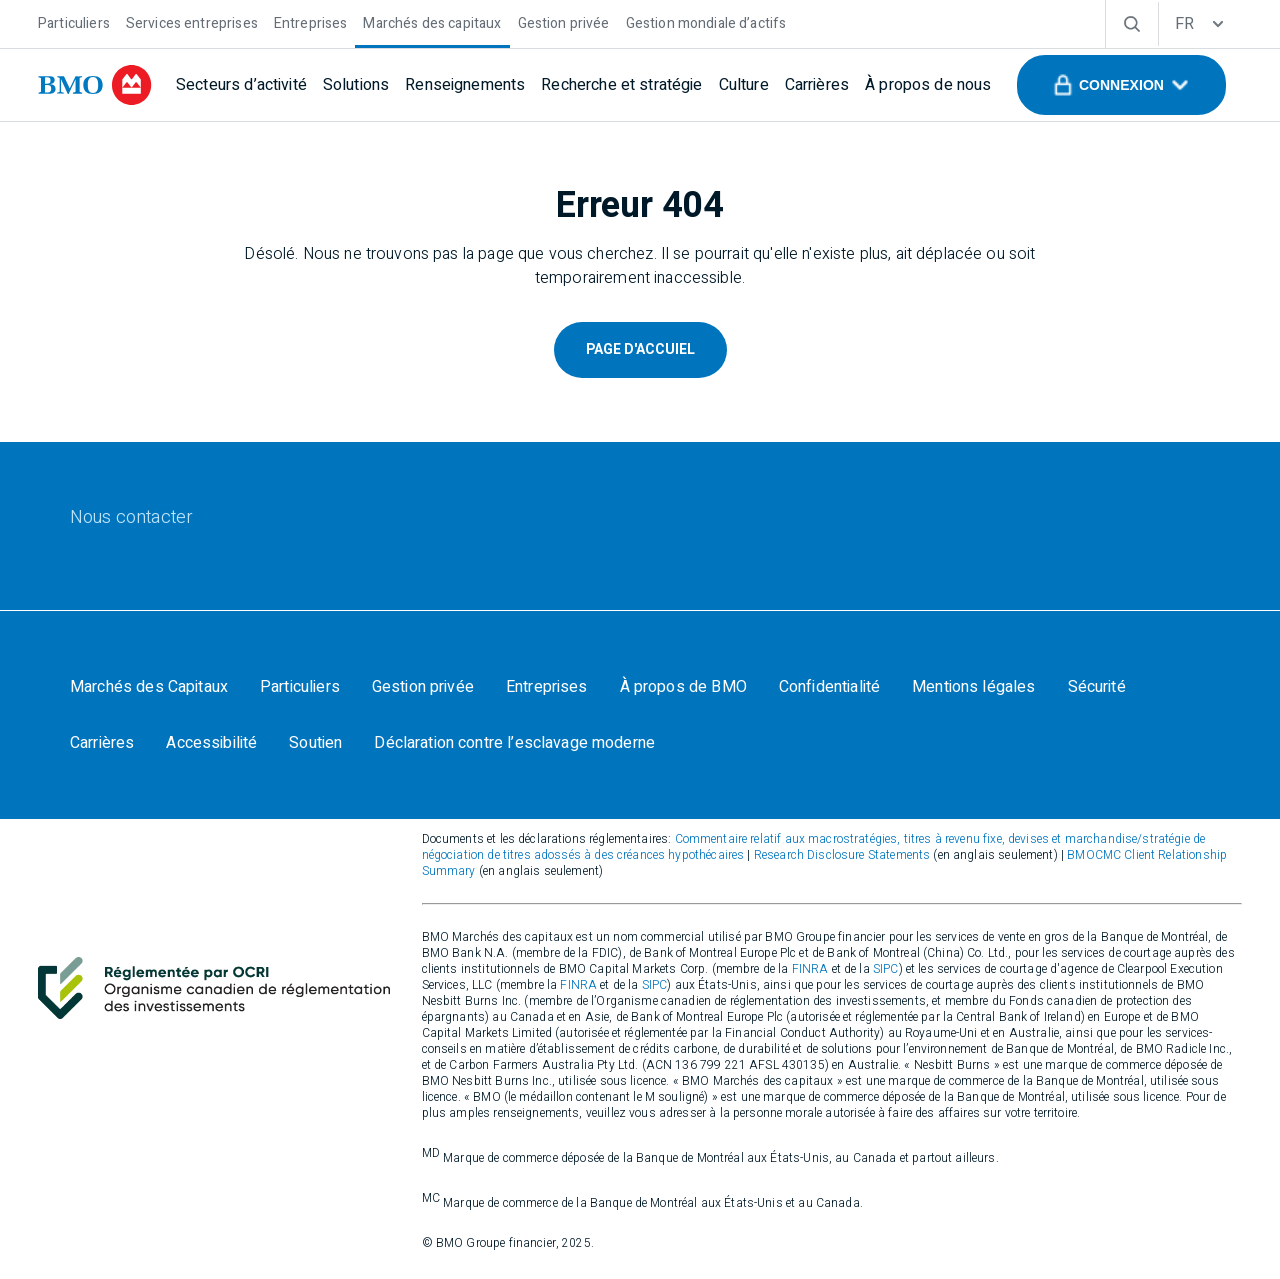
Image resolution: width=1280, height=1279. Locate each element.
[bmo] (95, 85)
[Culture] (744, 85)
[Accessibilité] (211, 743)
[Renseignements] (465, 85)
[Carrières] (817, 85)
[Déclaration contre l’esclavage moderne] (514, 743)
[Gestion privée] (564, 21)
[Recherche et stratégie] (621, 85)
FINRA (810, 969)
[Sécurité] (1097, 687)
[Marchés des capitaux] (432, 21)
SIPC (886, 969)
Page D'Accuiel (640, 349)
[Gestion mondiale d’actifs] (706, 21)
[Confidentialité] (829, 687)
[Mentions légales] (973, 687)
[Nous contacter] (131, 518)
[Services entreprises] (192, 21)
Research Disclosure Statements (842, 855)
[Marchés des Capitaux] (149, 687)
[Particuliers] (74, 21)
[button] (1121, 85)
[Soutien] (315, 743)
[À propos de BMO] (683, 687)
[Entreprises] (311, 21)
